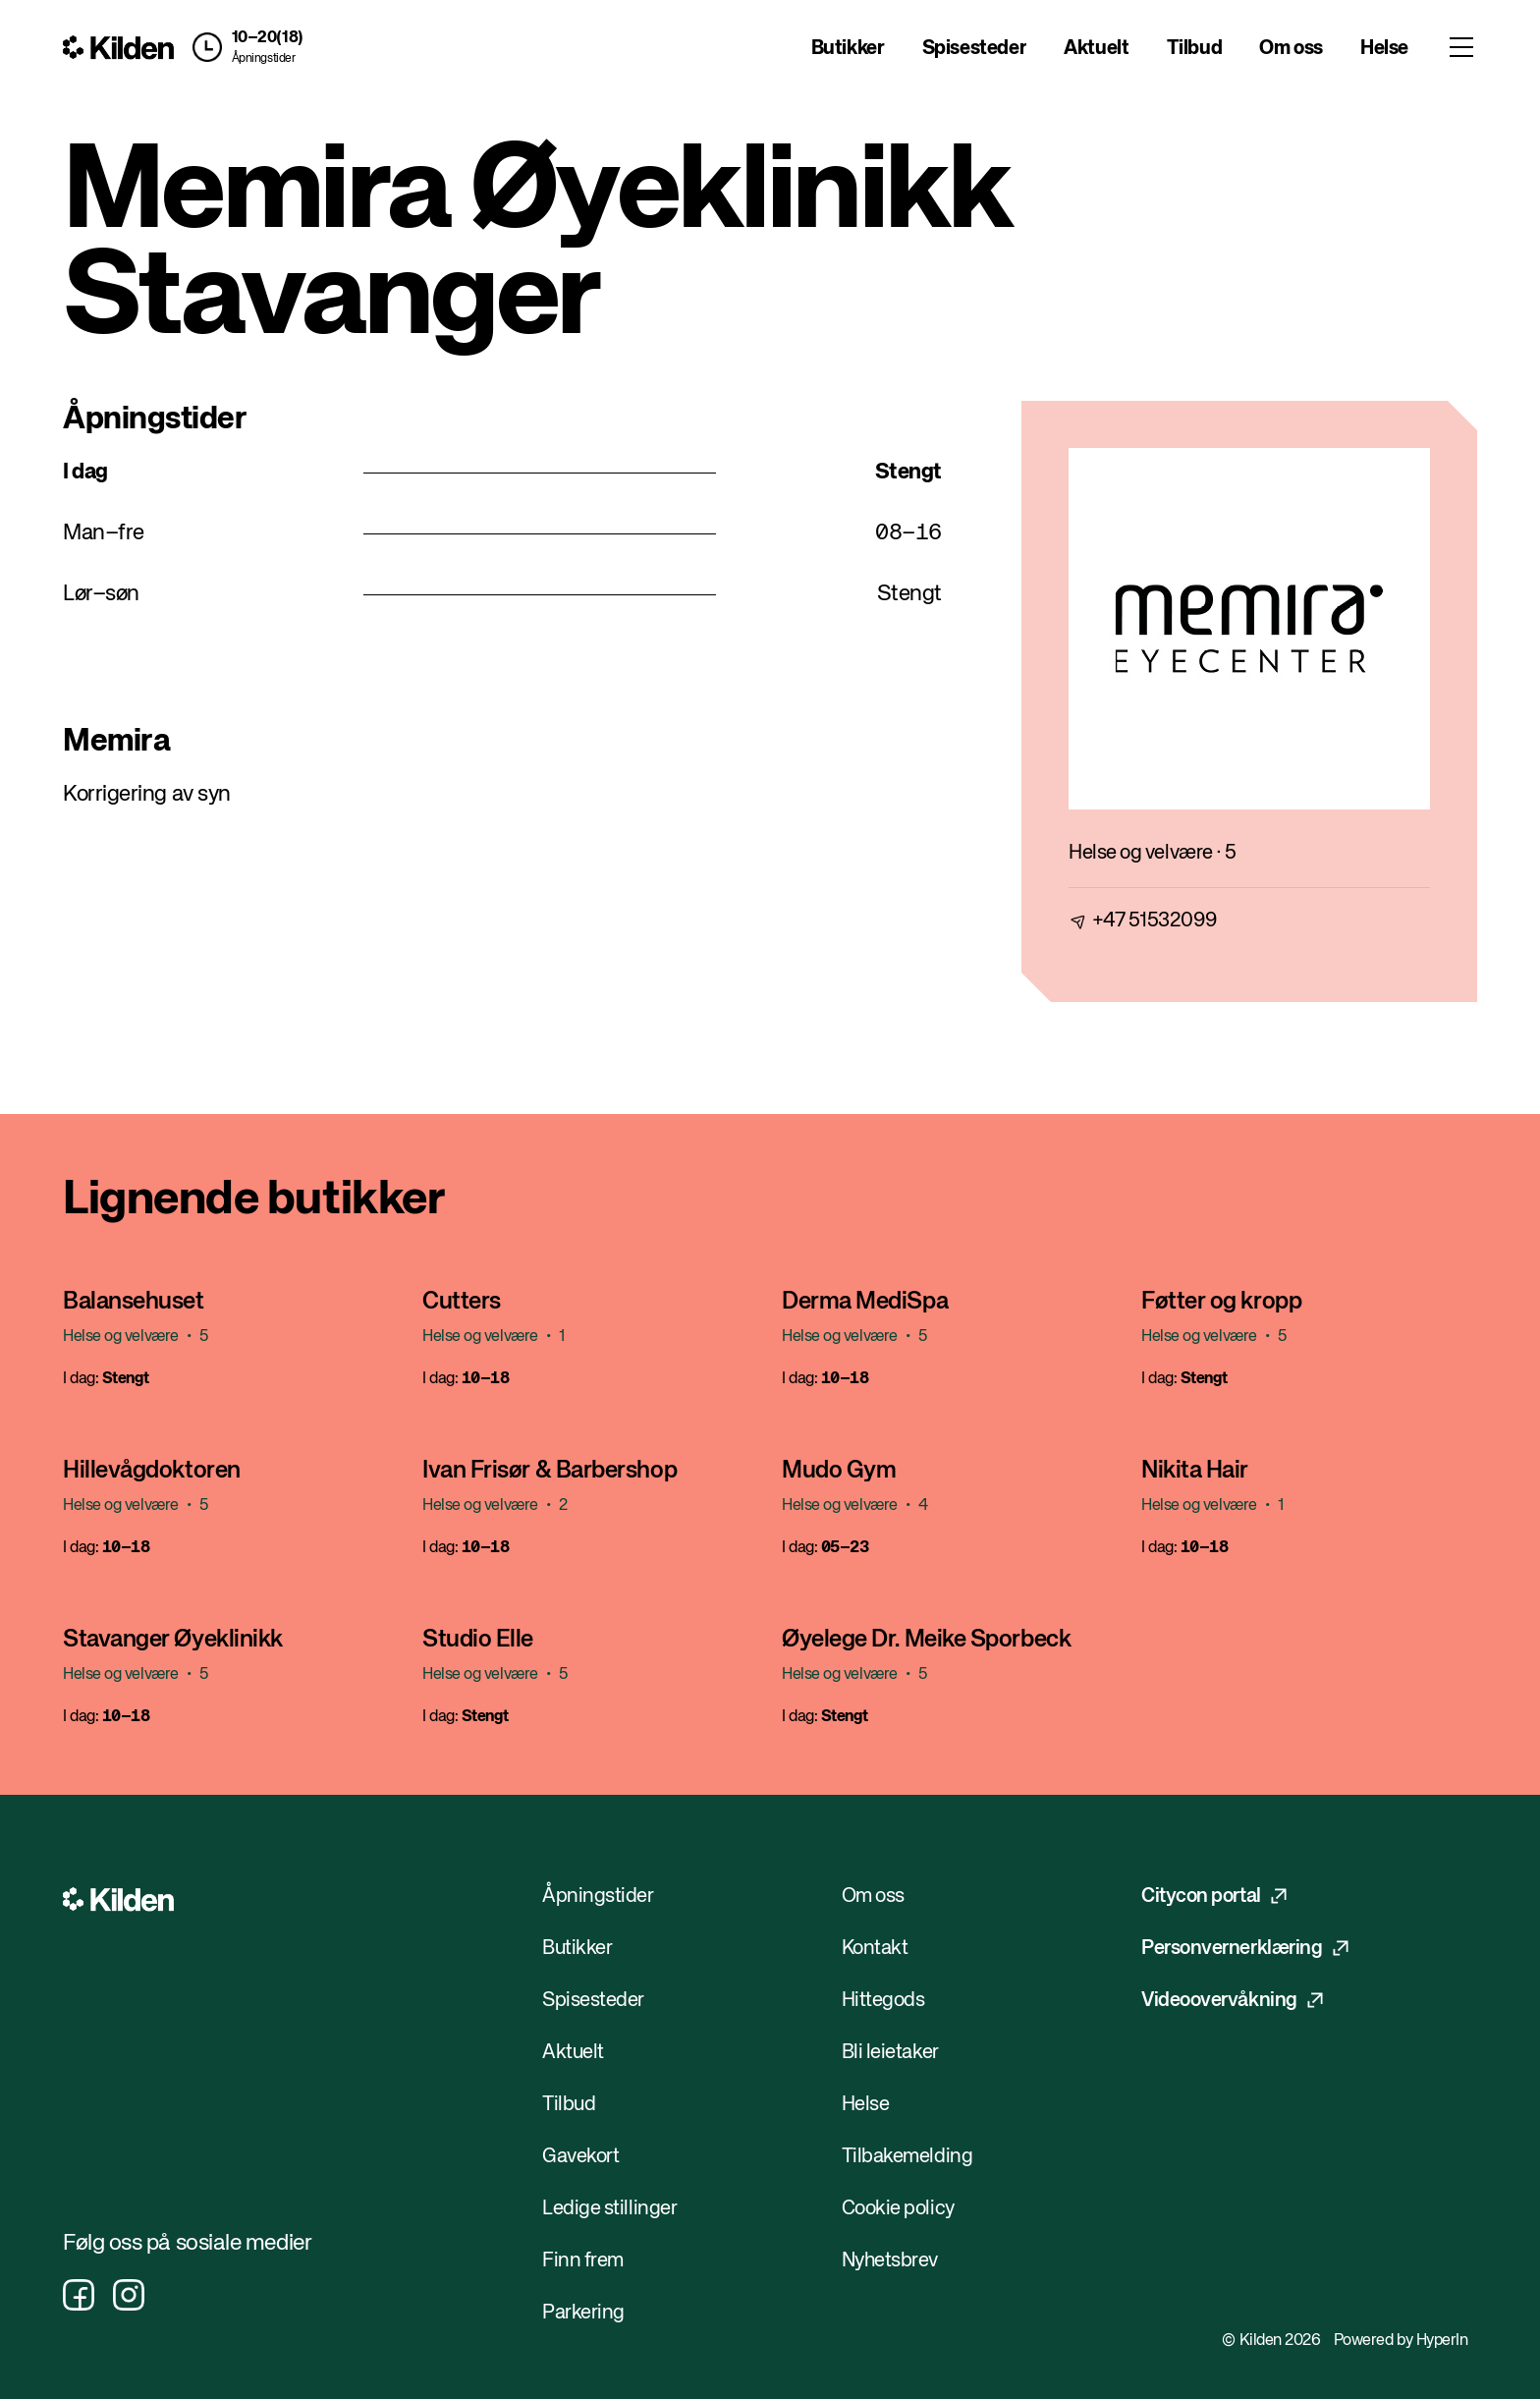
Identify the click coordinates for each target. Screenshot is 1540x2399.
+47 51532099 (1154, 921)
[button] (243, 47)
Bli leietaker (890, 2052)
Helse (1384, 48)
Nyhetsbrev (890, 2261)
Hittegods (883, 2000)
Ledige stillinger (609, 2209)
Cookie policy (898, 2209)
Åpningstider (264, 59)
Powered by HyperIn (1401, 2341)
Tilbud (1195, 48)
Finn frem (583, 2261)
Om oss (1291, 48)
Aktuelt (1096, 48)
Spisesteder (974, 48)
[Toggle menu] (1461, 47)
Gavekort (580, 2157)
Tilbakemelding (907, 2157)
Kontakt (875, 1948)
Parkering (583, 2313)
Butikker (848, 48)
